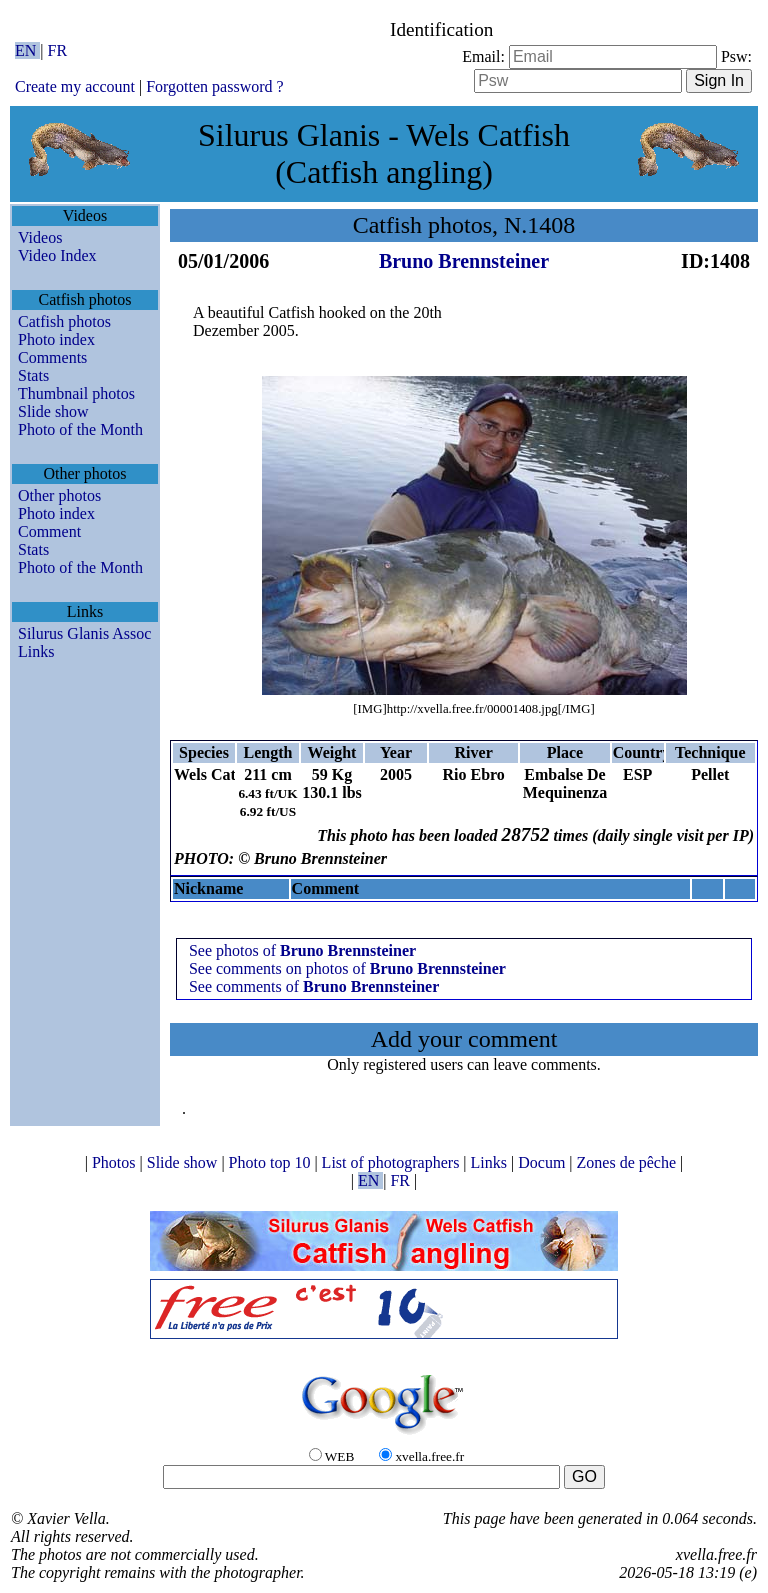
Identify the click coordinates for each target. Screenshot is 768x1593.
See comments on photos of (347, 968)
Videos (40, 237)
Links (36, 651)
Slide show (53, 411)
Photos (116, 1162)
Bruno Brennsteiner (464, 261)
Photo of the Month (80, 429)
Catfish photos (64, 321)
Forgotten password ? (214, 86)
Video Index (57, 255)
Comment (49, 531)
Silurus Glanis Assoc (84, 633)
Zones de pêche (629, 1162)
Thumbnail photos (76, 393)
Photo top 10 (272, 1162)
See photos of (302, 950)
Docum (543, 1162)
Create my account (75, 86)
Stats (33, 375)
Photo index (56, 339)
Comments (52, 357)
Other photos (59, 495)
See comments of (314, 986)
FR (58, 50)
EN (27, 50)
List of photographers (393, 1162)
